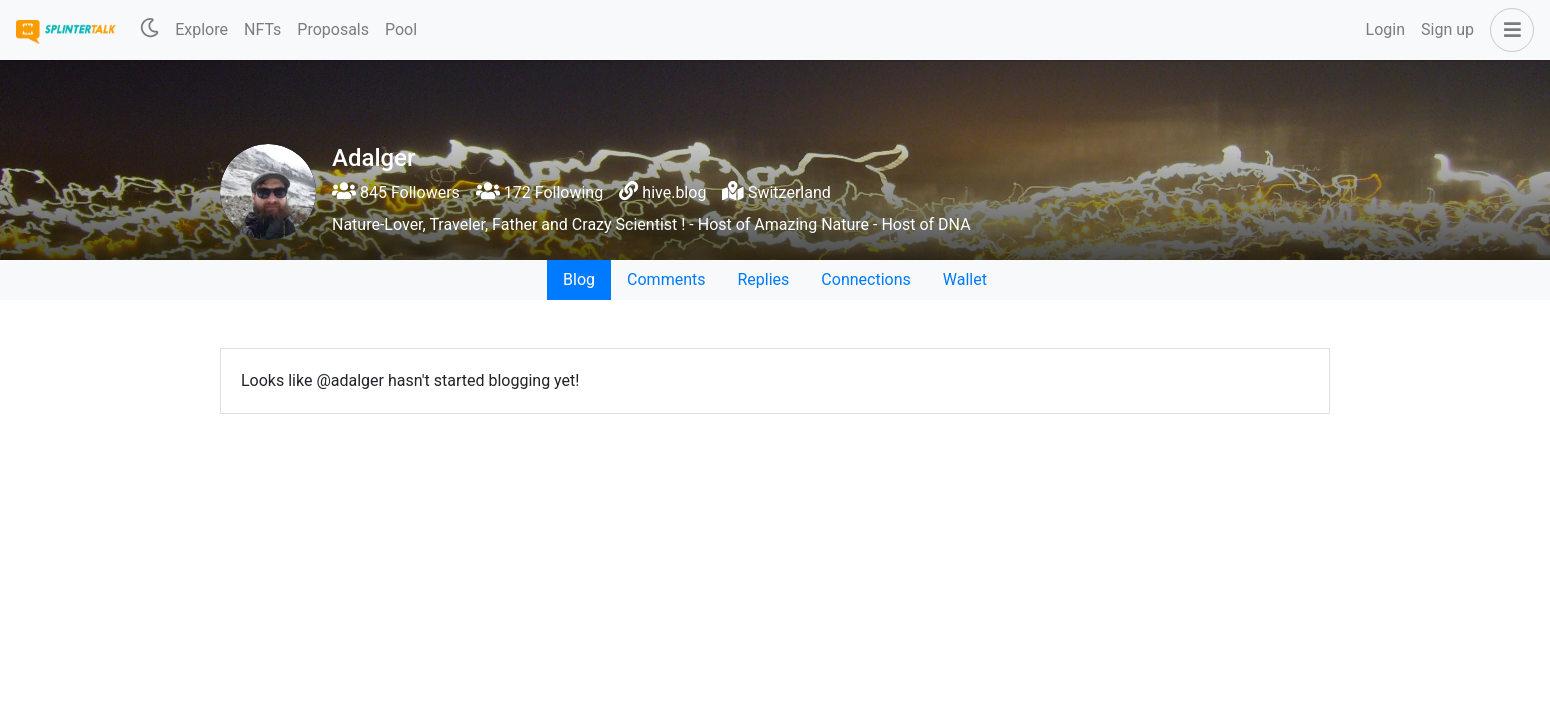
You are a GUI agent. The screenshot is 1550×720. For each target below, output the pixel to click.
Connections (865, 279)
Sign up (1447, 29)
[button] (1508, 30)
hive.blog (674, 192)
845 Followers (396, 192)
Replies (763, 279)
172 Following (539, 192)
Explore (201, 29)
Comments (666, 279)
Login (1385, 29)
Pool (401, 29)
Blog (579, 279)
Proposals (333, 29)
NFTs (262, 29)
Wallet (965, 279)
